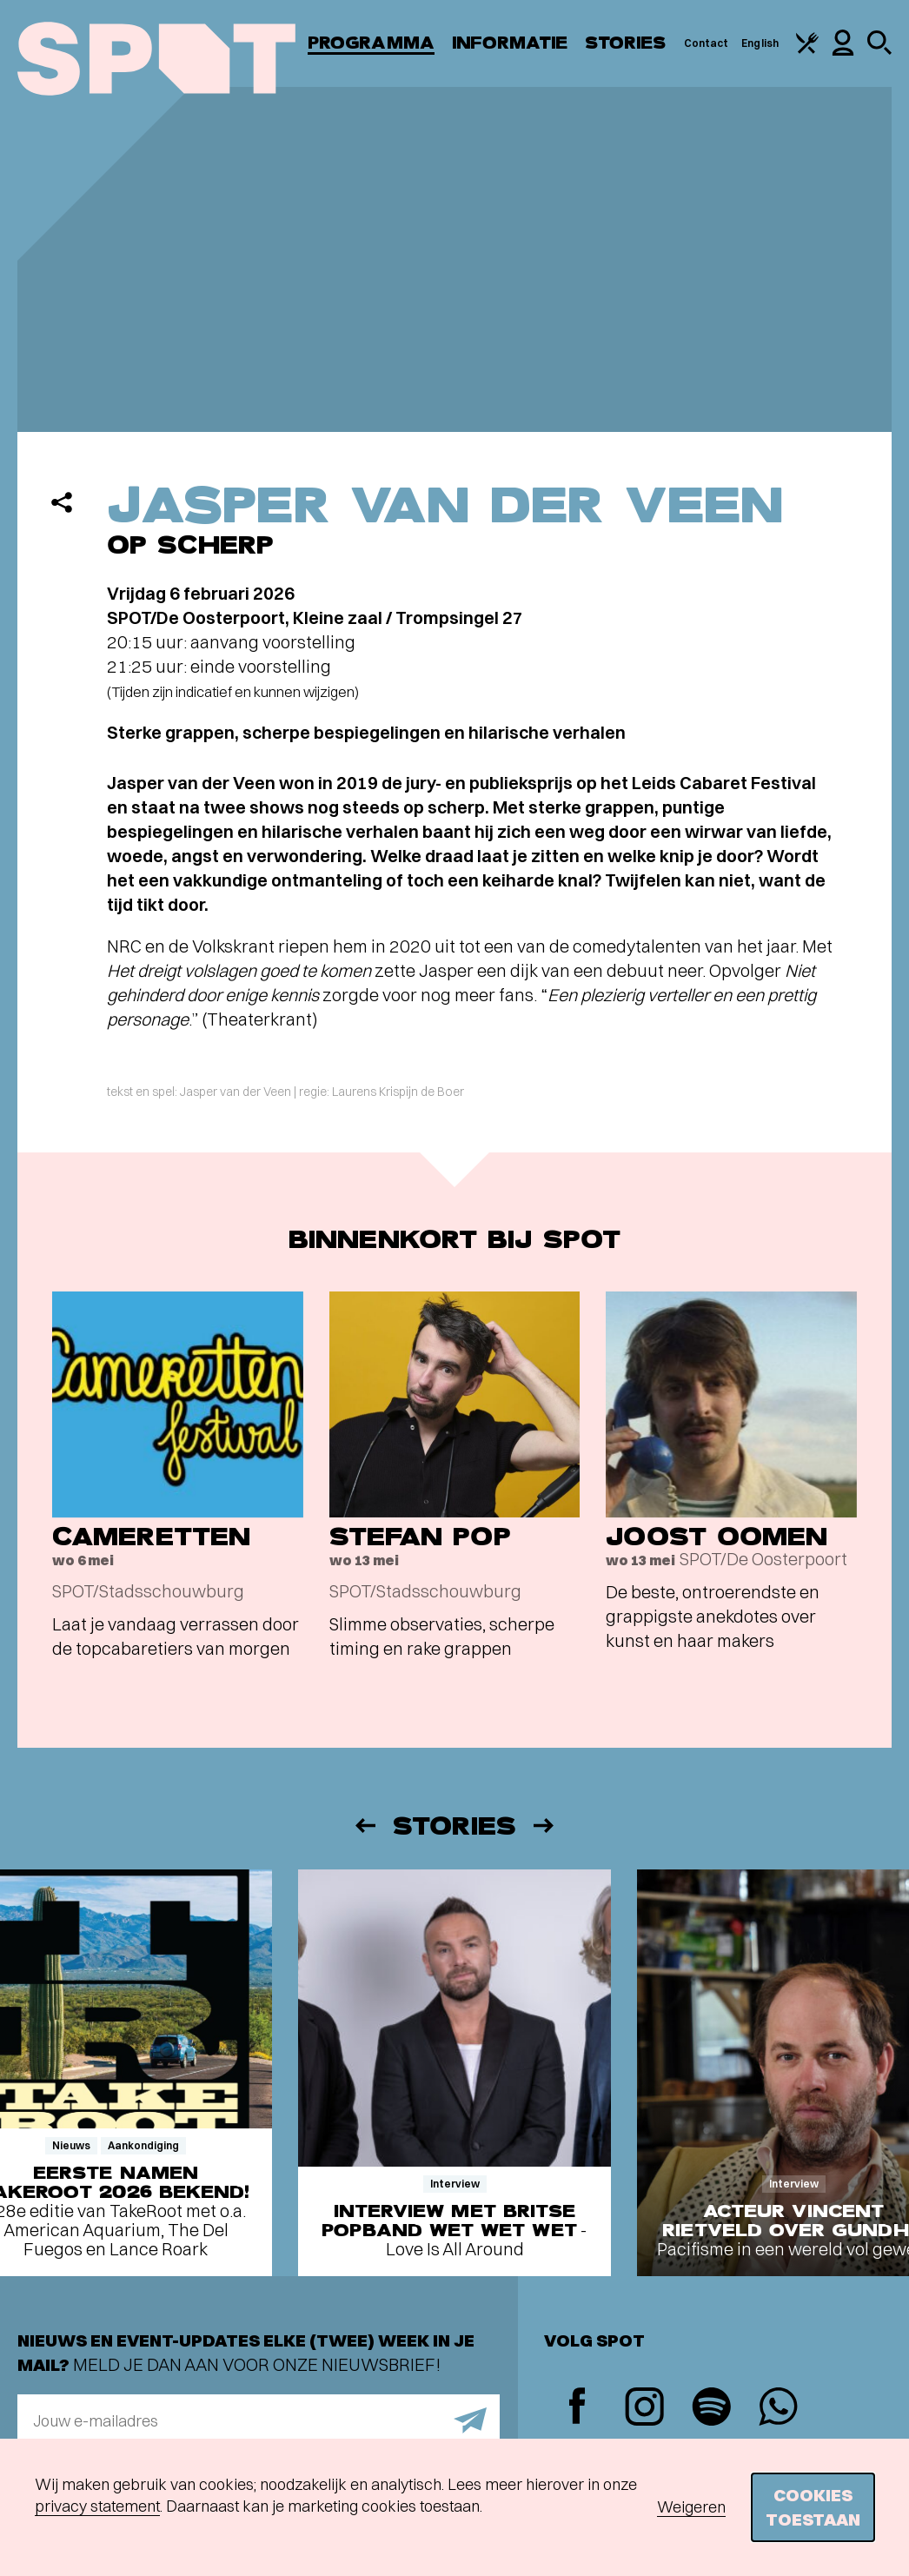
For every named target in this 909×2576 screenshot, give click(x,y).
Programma (371, 43)
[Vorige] (364, 1825)
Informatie (509, 43)
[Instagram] (644, 2408)
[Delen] (61, 502)
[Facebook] (577, 2408)
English (760, 43)
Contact (706, 43)
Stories (626, 43)
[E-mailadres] (258, 2420)
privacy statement (97, 2506)
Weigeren (691, 2507)
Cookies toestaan (813, 2507)
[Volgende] (545, 1825)
